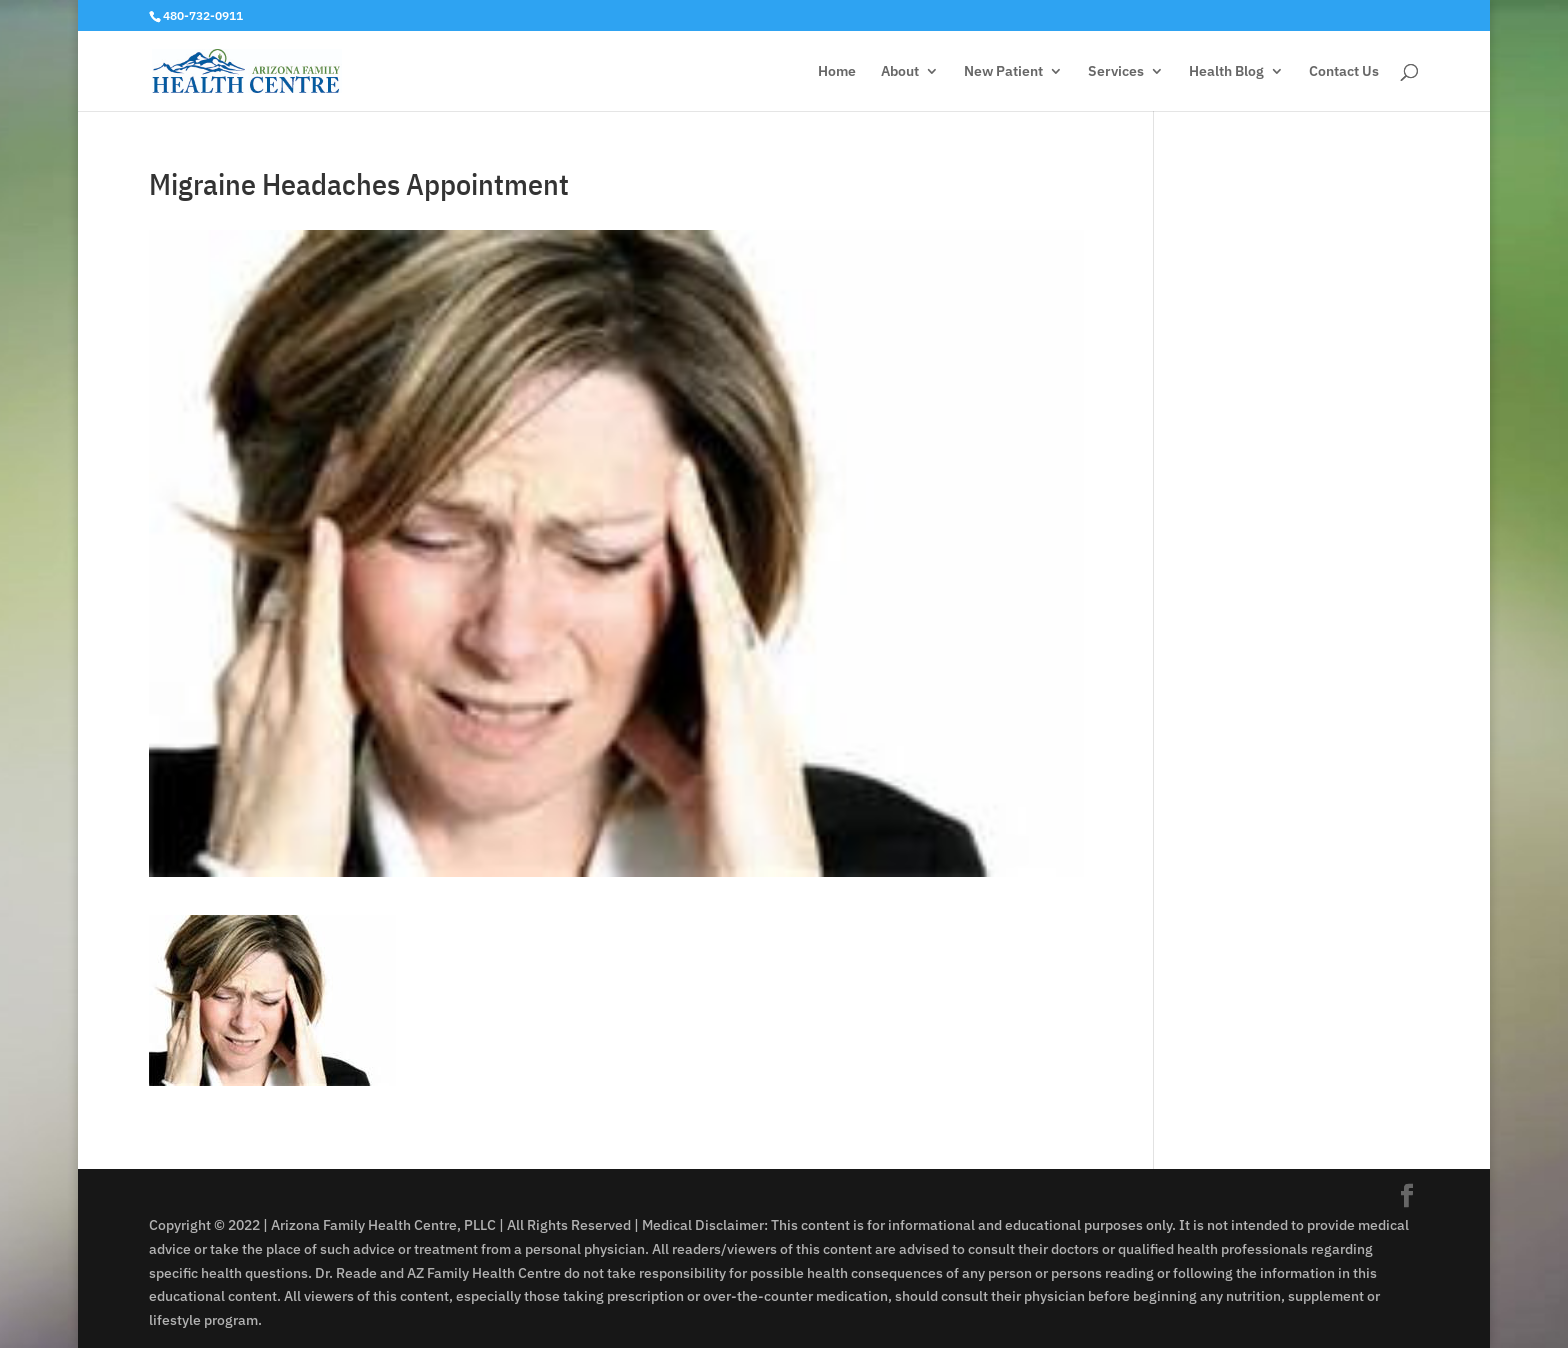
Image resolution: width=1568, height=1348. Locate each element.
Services (1116, 72)
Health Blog (1226, 72)
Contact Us (1344, 72)
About (900, 72)
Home (837, 72)
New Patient (1003, 72)
